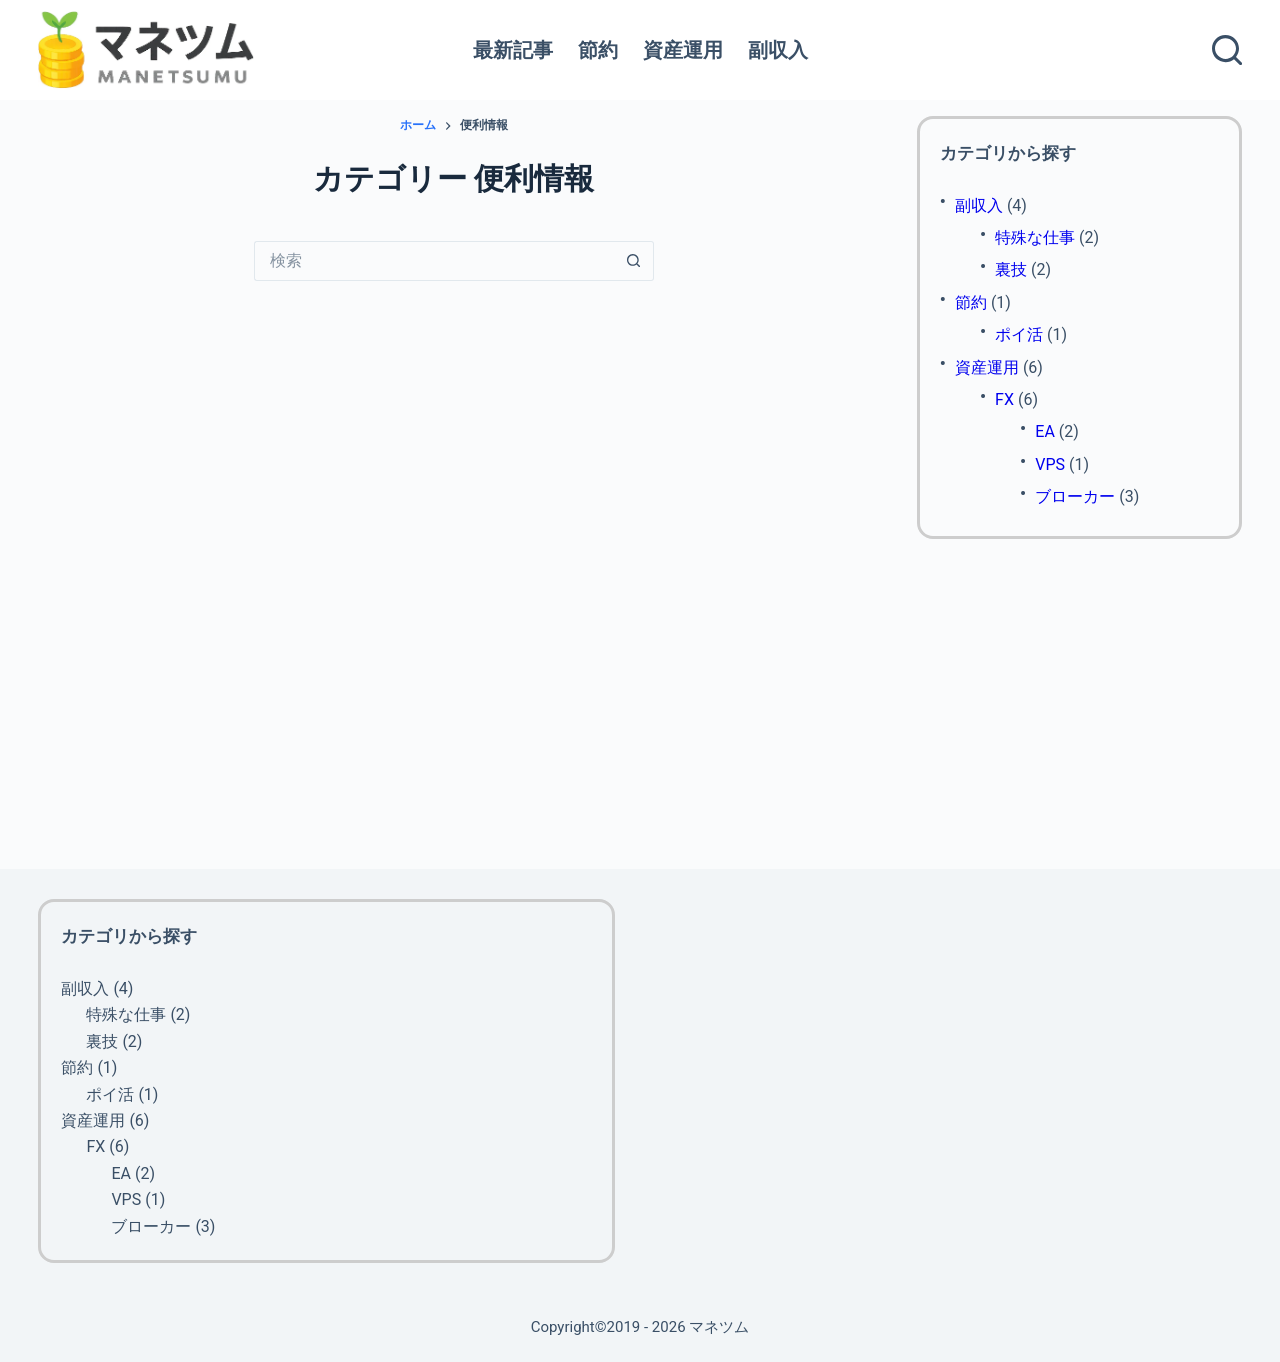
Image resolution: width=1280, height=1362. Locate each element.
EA (1045, 431)
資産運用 (683, 50)
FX (1004, 399)
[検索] (1227, 50)
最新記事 (513, 50)
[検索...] (434, 261)
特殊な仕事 (1035, 237)
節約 (598, 50)
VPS (1050, 464)
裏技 (1011, 269)
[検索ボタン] (634, 261)
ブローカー (1075, 496)
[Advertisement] (1079, 704)
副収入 (778, 50)
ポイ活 (1019, 334)
